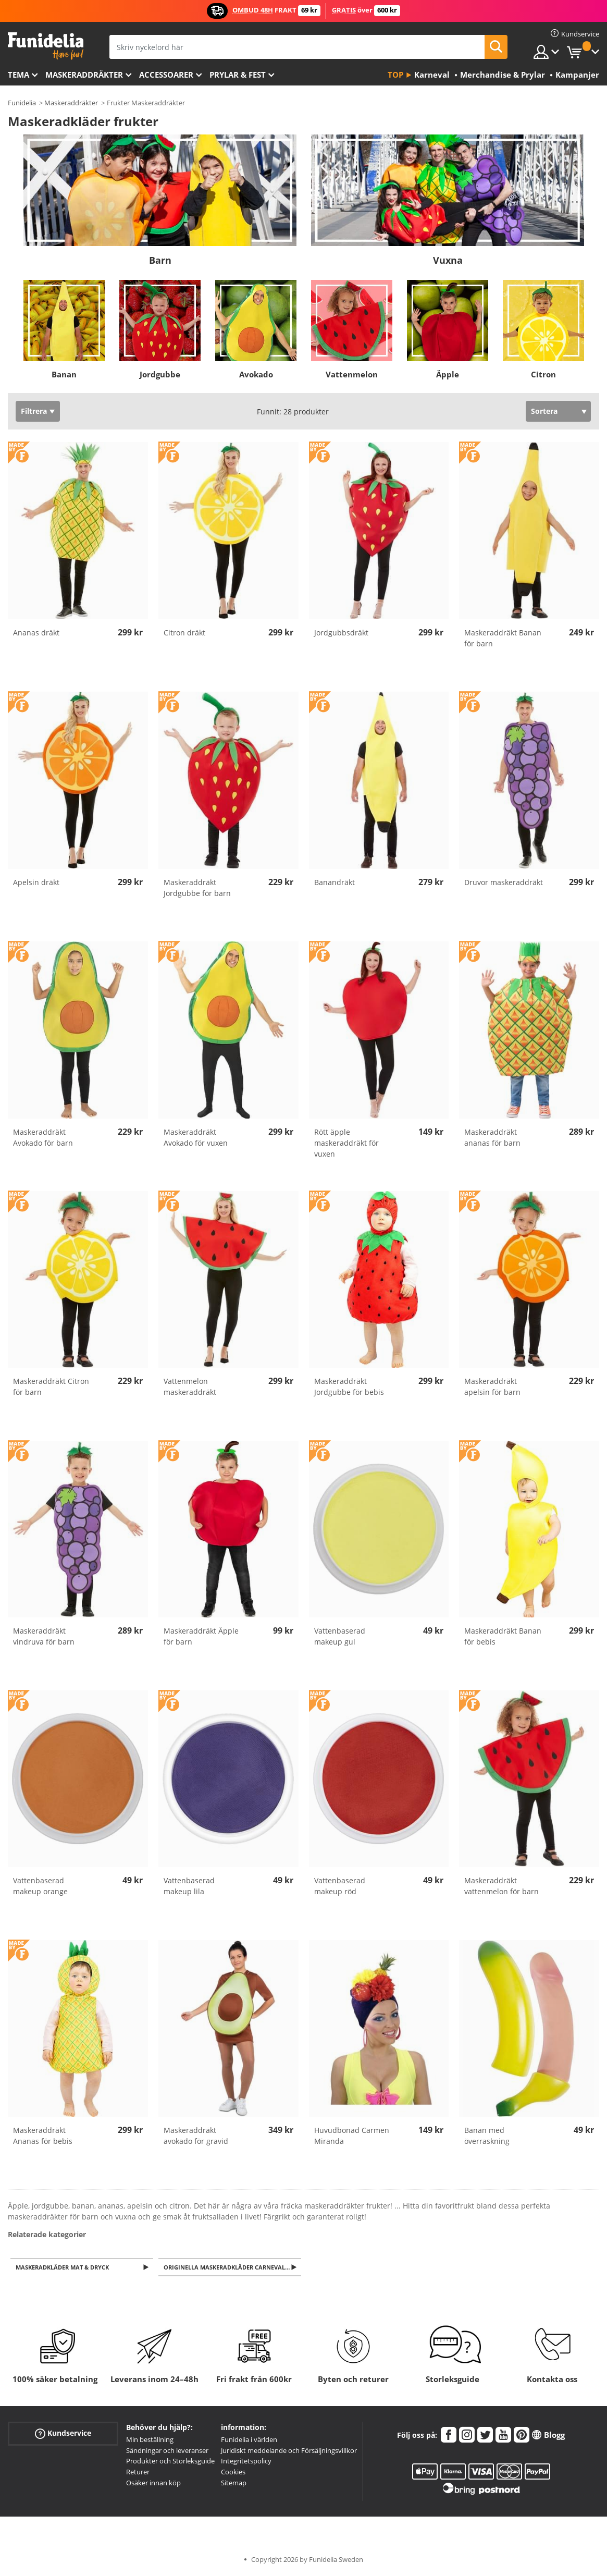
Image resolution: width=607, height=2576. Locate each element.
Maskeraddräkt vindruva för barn (44, 1636)
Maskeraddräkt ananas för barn (492, 1137)
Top (395, 74)
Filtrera (34, 411)
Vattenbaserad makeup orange (40, 1885)
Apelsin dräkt (36, 882)
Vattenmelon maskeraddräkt (190, 1386)
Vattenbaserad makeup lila (189, 1885)
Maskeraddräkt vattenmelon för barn (501, 1885)
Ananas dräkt (36, 632)
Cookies (233, 2472)
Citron (543, 374)
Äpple (447, 374)
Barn (160, 260)
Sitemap (233, 2483)
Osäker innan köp (153, 2483)
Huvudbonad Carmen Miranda (351, 2135)
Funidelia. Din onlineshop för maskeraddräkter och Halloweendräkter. (45, 46)
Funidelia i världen (249, 2440)
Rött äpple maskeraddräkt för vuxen (346, 1143)
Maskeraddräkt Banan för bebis (502, 1636)
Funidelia (22, 102)
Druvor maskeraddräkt (503, 882)
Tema (18, 74)
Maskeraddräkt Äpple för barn (201, 1636)
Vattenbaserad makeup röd (339, 1885)
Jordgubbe (160, 374)
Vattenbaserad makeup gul (339, 1636)
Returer (138, 2472)
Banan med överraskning (487, 2135)
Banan (64, 374)
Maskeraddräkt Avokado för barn (43, 1137)
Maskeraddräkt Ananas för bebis (42, 2135)
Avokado (256, 374)
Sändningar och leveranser (167, 2451)
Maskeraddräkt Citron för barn (51, 1386)
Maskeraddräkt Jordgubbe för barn (197, 887)
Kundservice (63, 2434)
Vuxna (448, 260)
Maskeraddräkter (84, 74)
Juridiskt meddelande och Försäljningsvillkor (289, 2451)
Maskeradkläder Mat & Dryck (63, 2268)
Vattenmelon (352, 374)
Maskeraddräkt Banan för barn (502, 638)
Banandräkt (334, 882)
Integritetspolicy (246, 2462)
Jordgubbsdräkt (341, 632)
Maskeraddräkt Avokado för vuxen (196, 1137)
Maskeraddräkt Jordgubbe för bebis (349, 1386)
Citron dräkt (184, 632)
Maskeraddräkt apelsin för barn (492, 1386)
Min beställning (150, 2440)
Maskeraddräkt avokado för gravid (196, 2135)
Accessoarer (166, 74)
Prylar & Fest (237, 74)
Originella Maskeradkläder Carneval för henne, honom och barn (233, 2268)
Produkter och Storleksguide (170, 2462)
